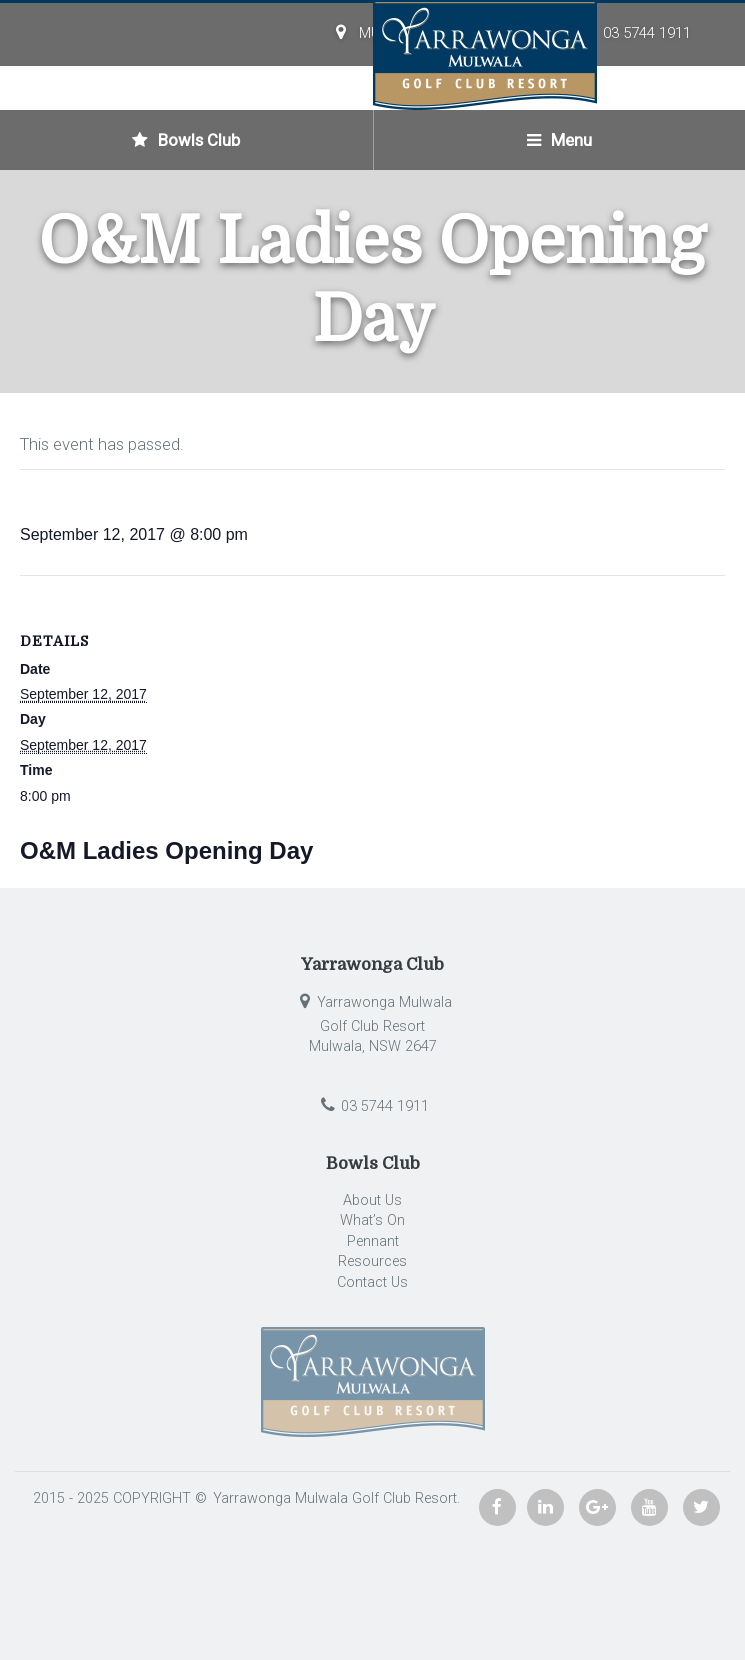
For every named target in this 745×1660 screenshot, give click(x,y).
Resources (372, 1261)
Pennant (373, 1241)
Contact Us (372, 1282)
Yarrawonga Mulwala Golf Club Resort (333, 1498)
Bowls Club (186, 140)
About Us (372, 1200)
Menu (559, 140)
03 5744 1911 (647, 33)
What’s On (372, 1220)
